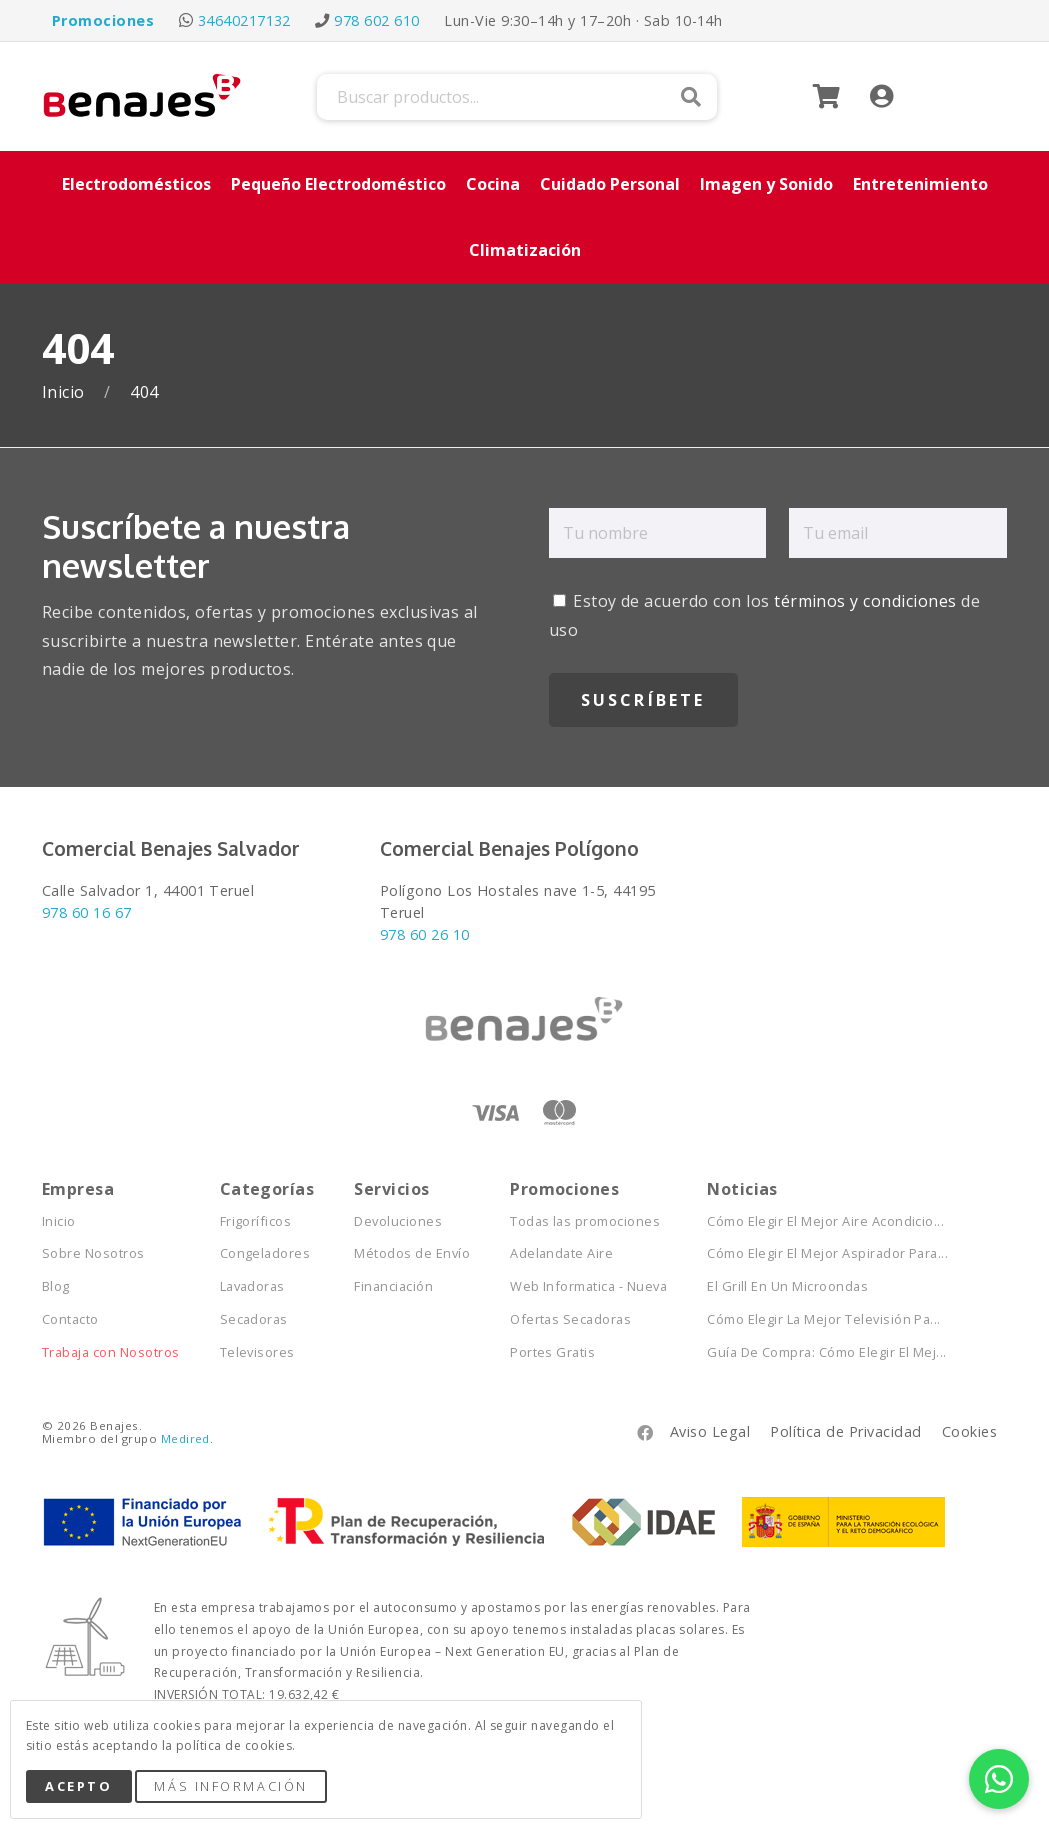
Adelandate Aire (561, 1253)
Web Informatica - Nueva (588, 1286)
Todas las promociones (585, 1221)
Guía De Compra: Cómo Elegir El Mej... (827, 1352)
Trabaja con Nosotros (111, 1352)
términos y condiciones (865, 601)
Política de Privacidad (846, 1431)
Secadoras (254, 1319)
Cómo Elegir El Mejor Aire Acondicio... (825, 1221)
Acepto (78, 1786)
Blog (56, 1286)
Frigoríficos (256, 1221)
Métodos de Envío (412, 1253)
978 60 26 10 (425, 934)
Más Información (230, 1786)
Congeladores (265, 1253)
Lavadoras (252, 1286)
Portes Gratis (552, 1352)
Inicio (65, 392)
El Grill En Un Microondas (787, 1286)
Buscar (691, 97)
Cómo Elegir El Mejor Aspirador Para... (827, 1253)
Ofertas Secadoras (570, 1319)
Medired (185, 1438)
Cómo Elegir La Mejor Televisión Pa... (824, 1319)
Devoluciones (398, 1221)
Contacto (70, 1319)
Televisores (257, 1352)
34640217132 (244, 20)
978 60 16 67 (87, 912)
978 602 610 (376, 20)
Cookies (969, 1431)
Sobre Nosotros (93, 1253)
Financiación (393, 1286)
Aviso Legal (710, 1431)
